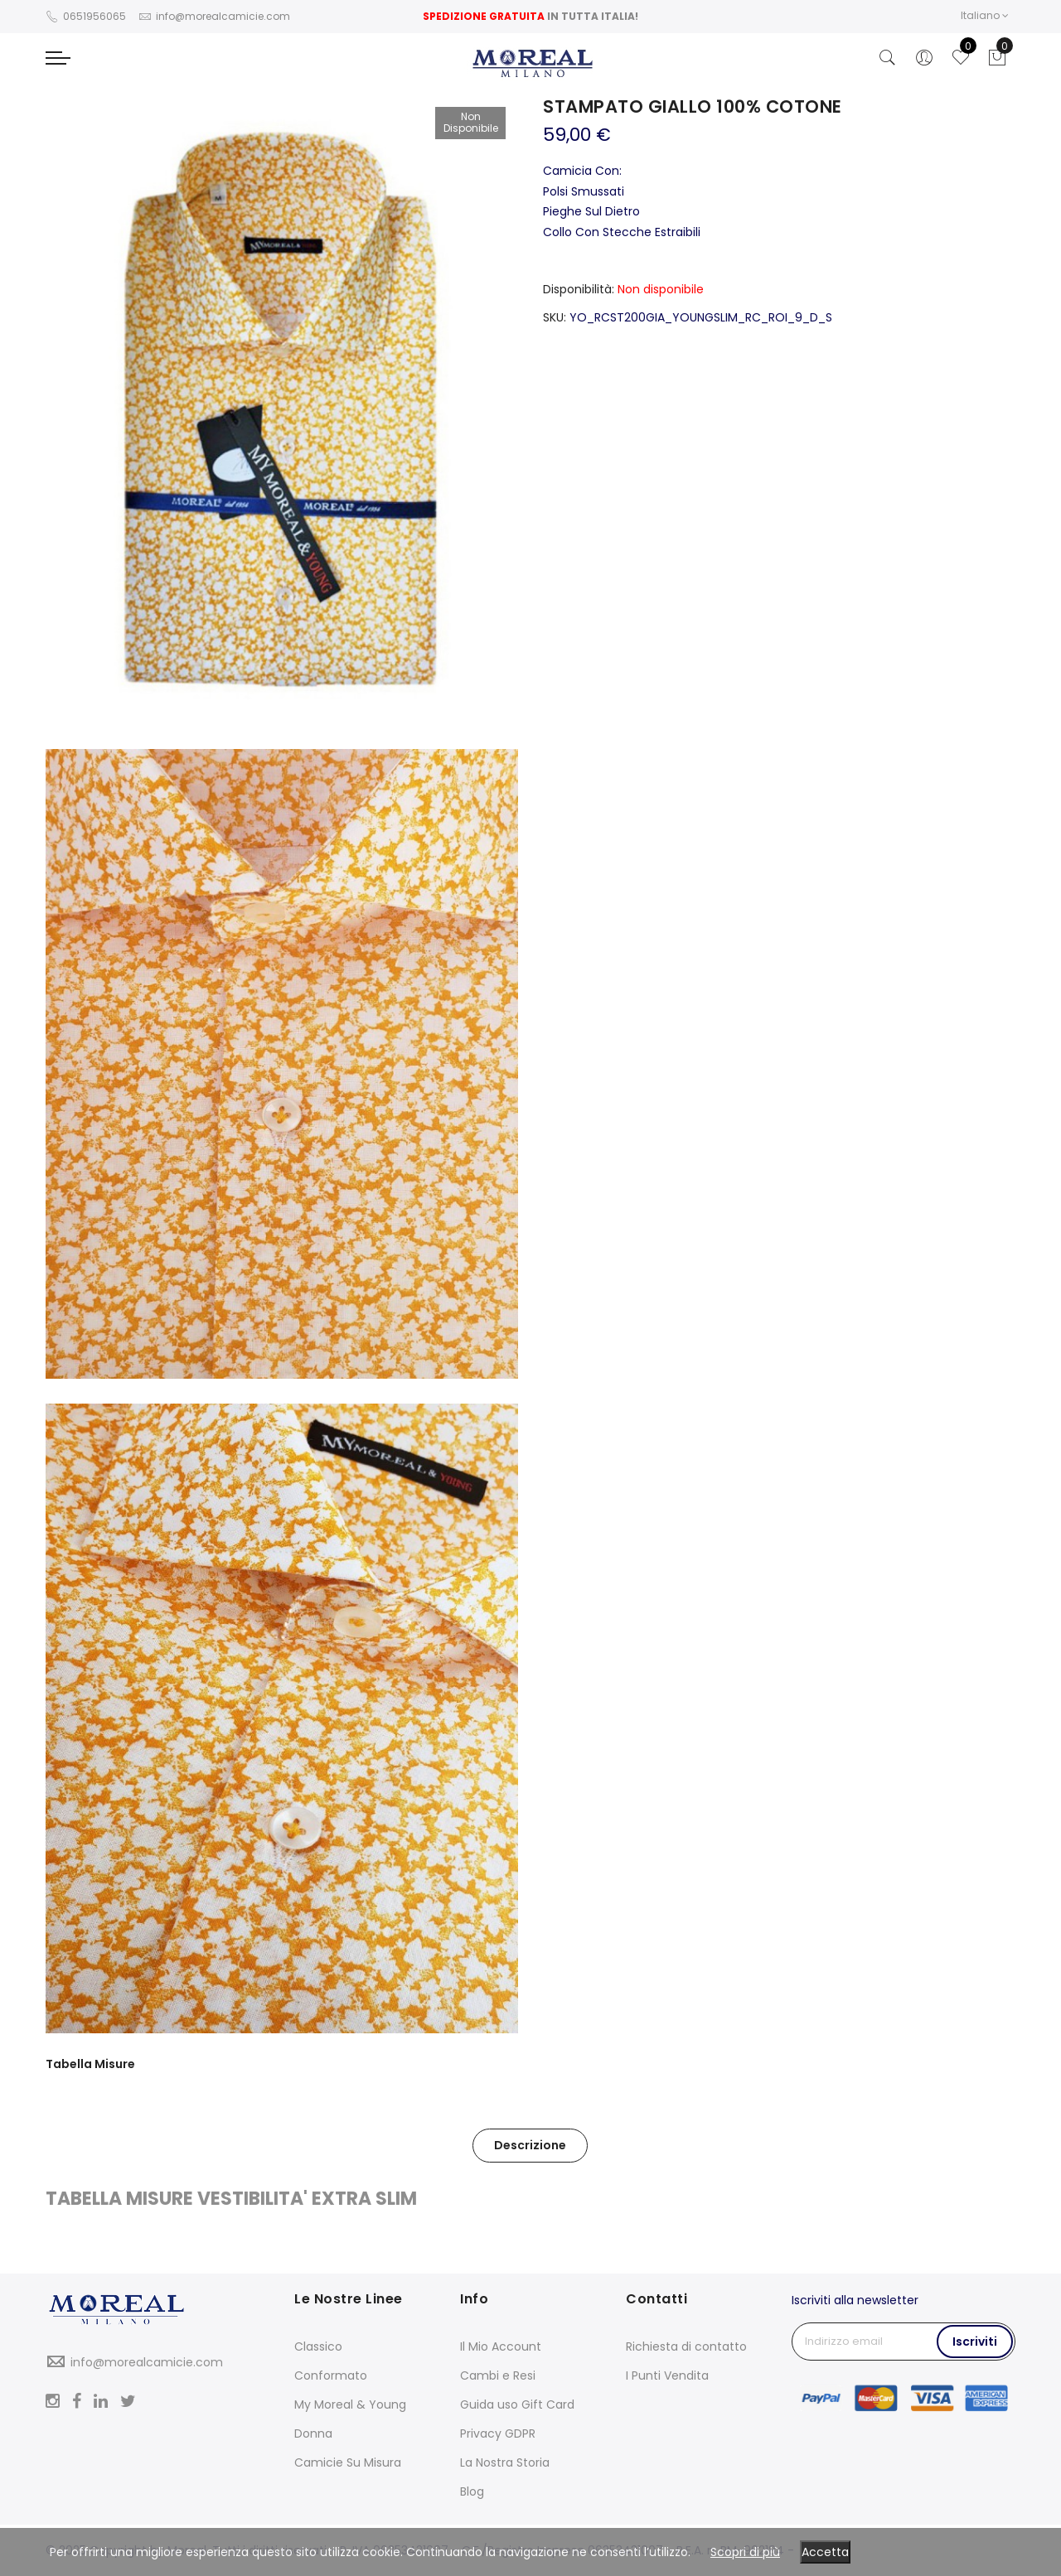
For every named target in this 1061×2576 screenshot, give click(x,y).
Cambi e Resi (497, 2375)
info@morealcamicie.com (146, 2362)
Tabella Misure (90, 2064)
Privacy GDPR (497, 2433)
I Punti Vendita (667, 2375)
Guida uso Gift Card (517, 2404)
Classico (318, 2346)
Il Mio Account (500, 2346)
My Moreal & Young (350, 2404)
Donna (313, 2433)
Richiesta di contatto (686, 2346)
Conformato (330, 2375)
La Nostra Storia (505, 2462)
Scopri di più (745, 2552)
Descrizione (530, 2145)
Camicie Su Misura (347, 2462)
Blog (472, 2491)
